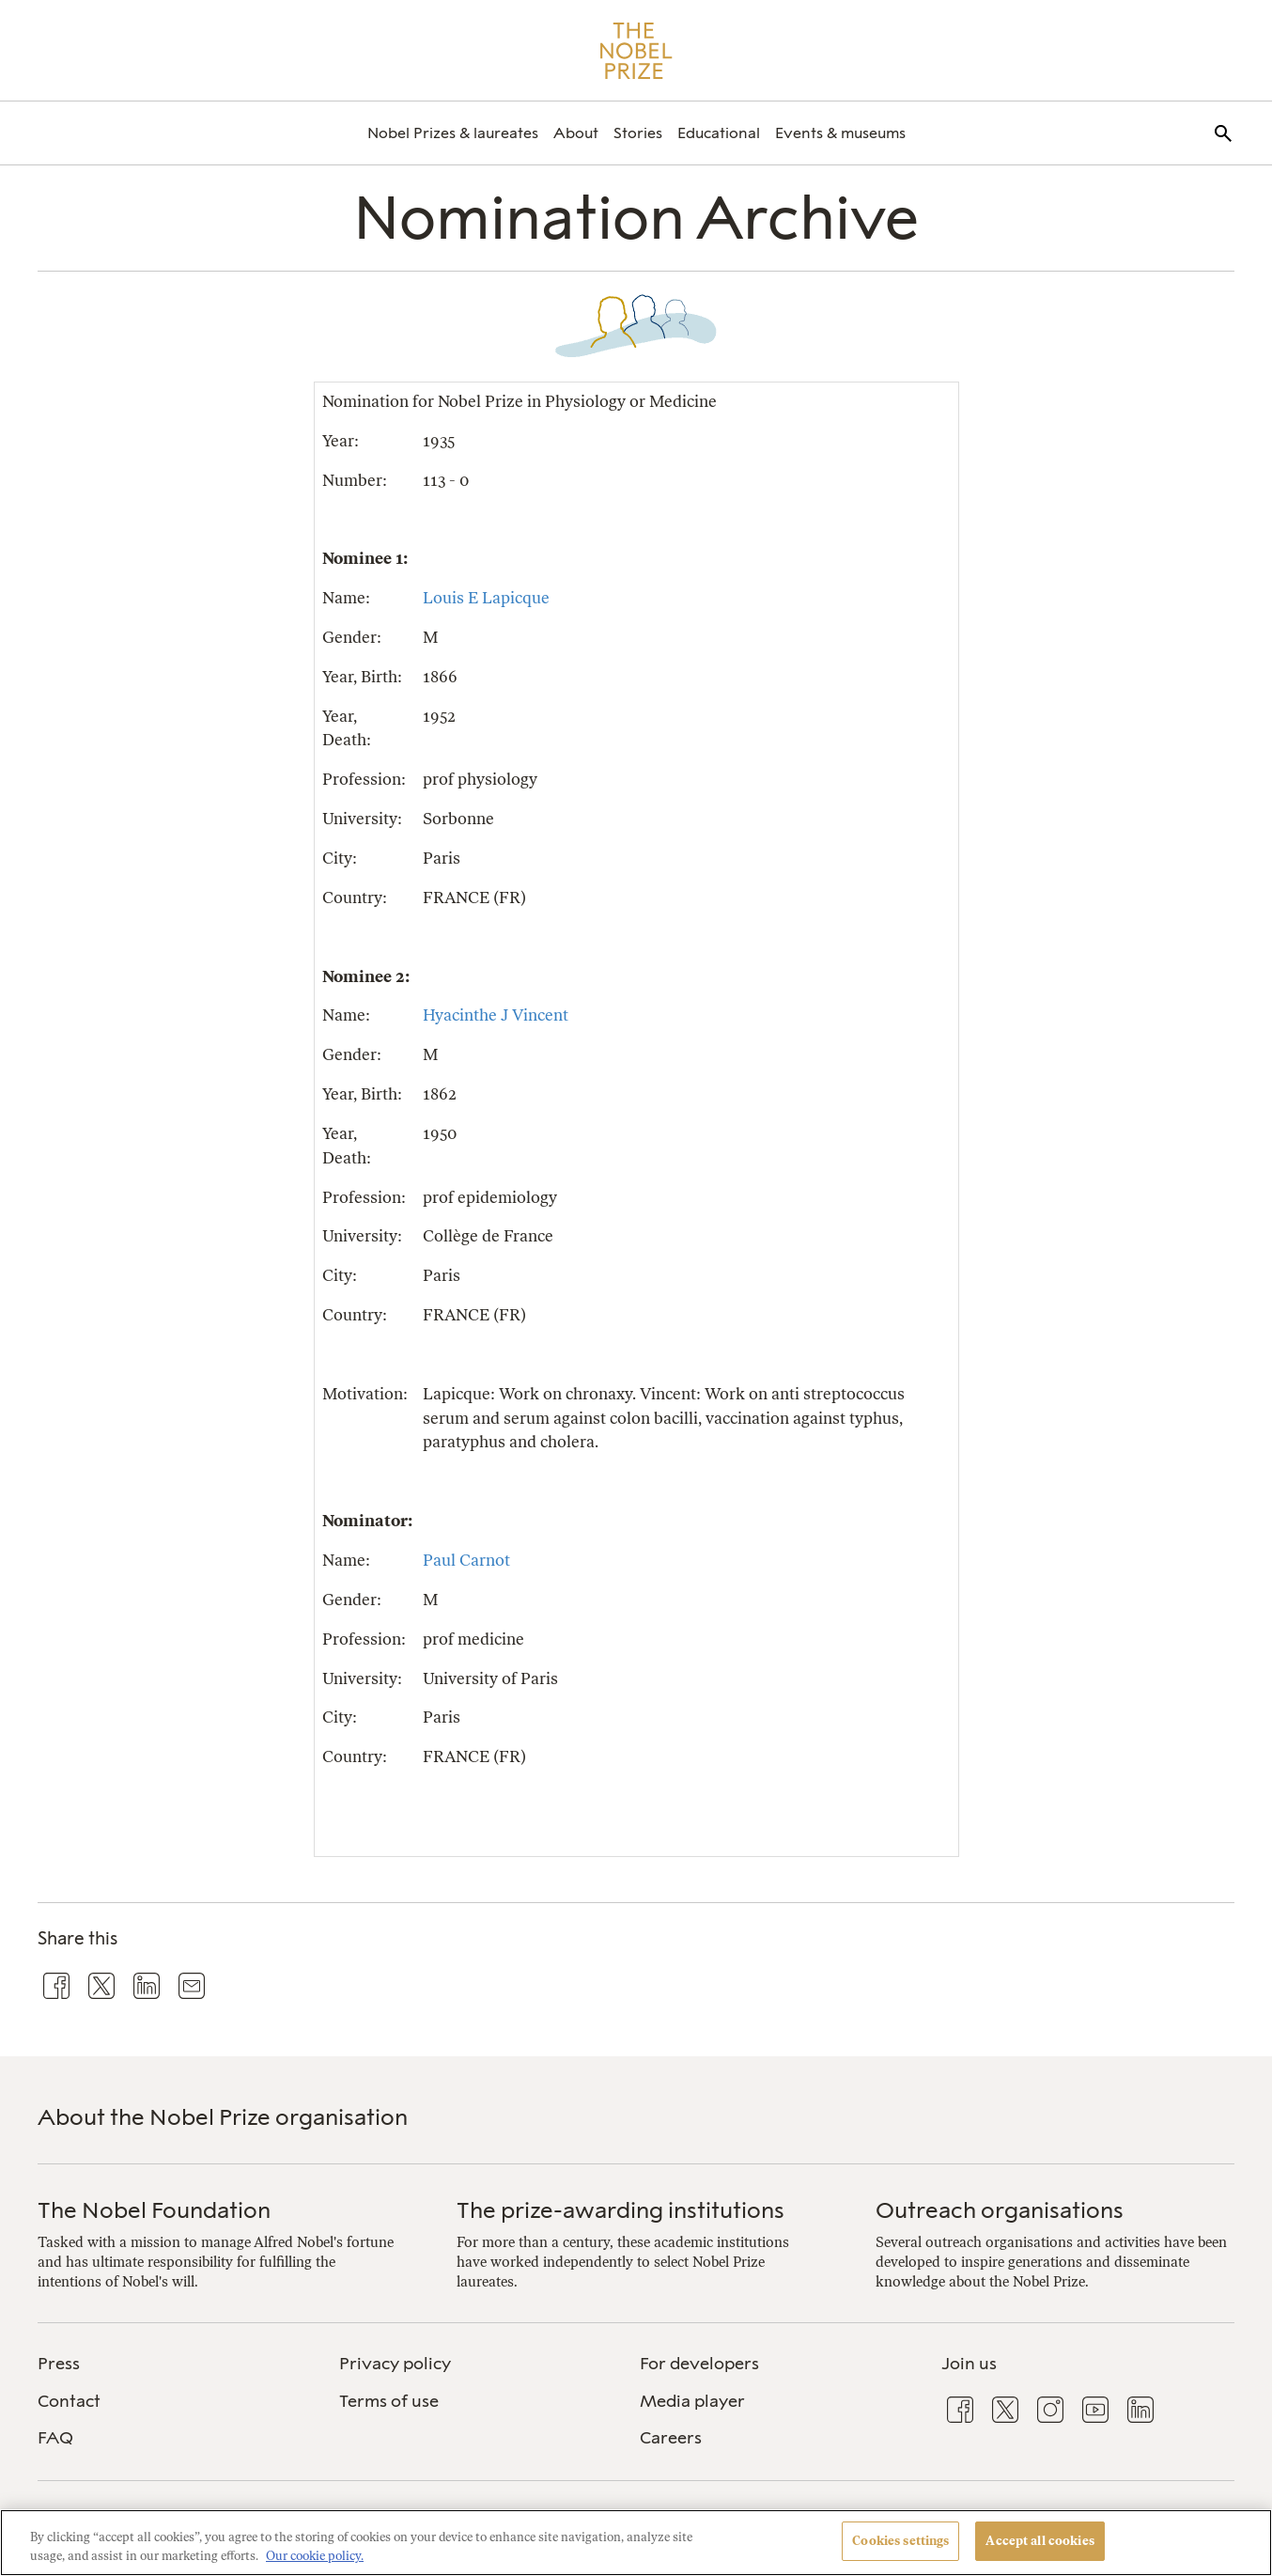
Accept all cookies (1039, 2541)
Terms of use (389, 2401)
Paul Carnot (466, 1560)
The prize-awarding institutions (620, 2210)
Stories (637, 133)
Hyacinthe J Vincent (495, 1015)
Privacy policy (395, 2363)
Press (59, 2363)
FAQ (55, 2438)
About (575, 133)
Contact (69, 2401)
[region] (636, 2542)
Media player (692, 2401)
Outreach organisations (1000, 2210)
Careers (671, 2438)
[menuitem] (452, 132)
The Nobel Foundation (154, 2210)
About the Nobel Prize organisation (223, 2117)
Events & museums (840, 133)
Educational (718, 133)
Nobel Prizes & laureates (452, 133)
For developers (699, 2363)
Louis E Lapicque (486, 597)
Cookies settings (900, 2541)
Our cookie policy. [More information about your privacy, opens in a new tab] (315, 2556)
